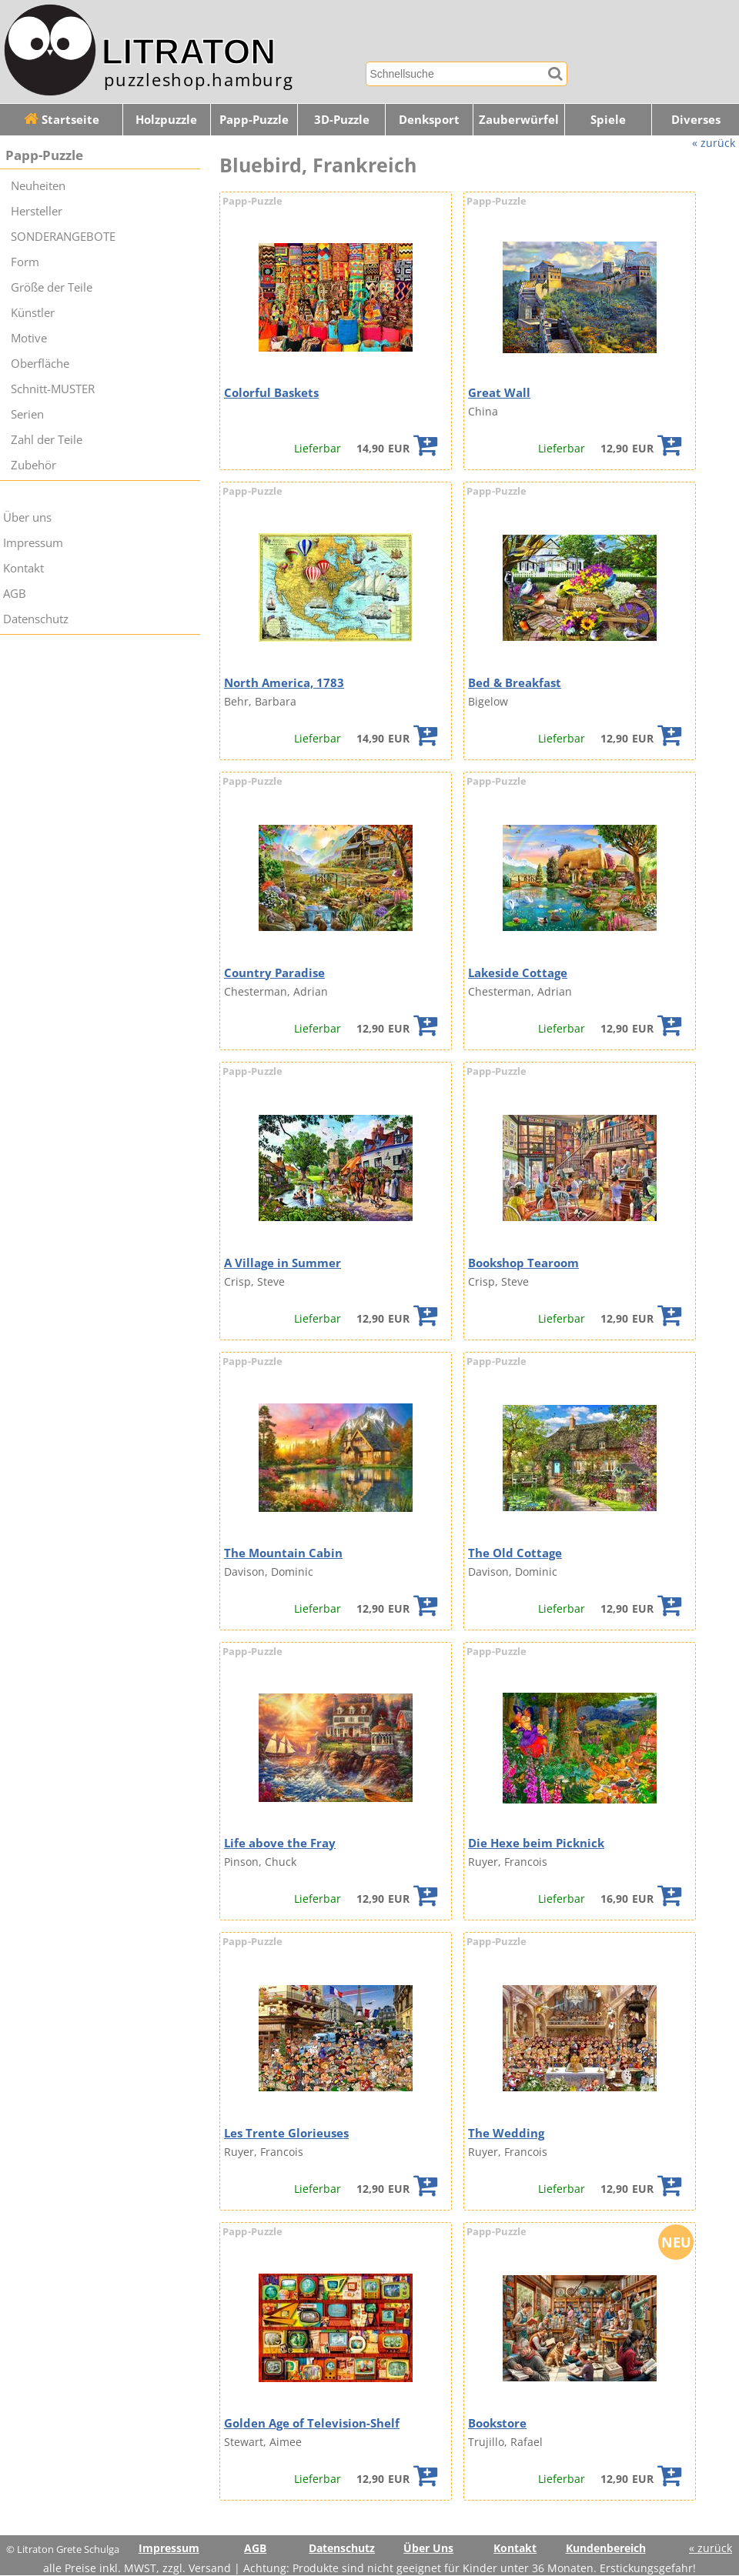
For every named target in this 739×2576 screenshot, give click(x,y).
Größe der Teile (51, 287)
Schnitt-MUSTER (53, 389)
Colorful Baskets (271, 393)
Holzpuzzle (166, 120)
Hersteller (36, 211)
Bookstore (497, 2423)
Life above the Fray (280, 1843)
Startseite (61, 120)
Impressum (33, 543)
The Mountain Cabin (283, 1553)
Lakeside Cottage (517, 973)
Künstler (33, 313)
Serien (27, 414)
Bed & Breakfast (514, 683)
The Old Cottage (515, 1553)
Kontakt (23, 568)
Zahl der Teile (46, 440)
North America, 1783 (284, 683)
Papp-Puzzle (254, 120)
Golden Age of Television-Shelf (312, 2423)
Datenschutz (36, 619)
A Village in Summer (282, 1263)
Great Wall (499, 393)
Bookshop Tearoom (523, 1263)
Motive (29, 338)
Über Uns (428, 2548)
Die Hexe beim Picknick (536, 1843)
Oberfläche (40, 363)
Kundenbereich (606, 2548)
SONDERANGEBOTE (63, 237)
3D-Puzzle (342, 120)
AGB (14, 594)
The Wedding (506, 2133)
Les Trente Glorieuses (286, 2133)
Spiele (608, 120)
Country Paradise (274, 973)
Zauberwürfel (519, 120)
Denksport (429, 120)
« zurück (713, 142)
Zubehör (33, 465)
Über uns (27, 517)
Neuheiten (38, 186)
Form (25, 262)
